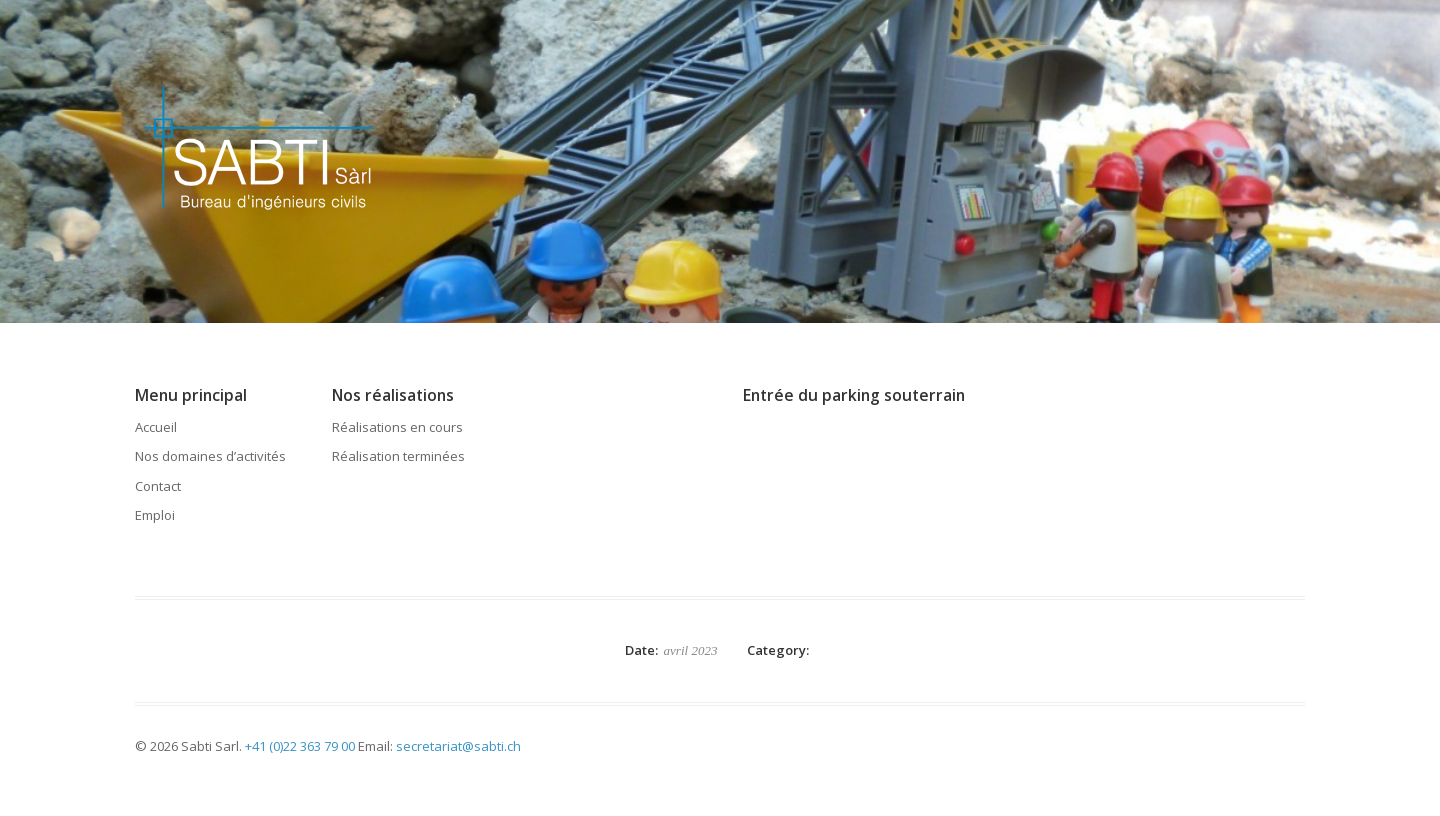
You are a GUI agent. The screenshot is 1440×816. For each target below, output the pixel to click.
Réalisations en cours (397, 427)
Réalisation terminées (398, 456)
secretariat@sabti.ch (458, 746)
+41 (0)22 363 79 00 (300, 746)
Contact (158, 486)
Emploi (155, 515)
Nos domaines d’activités (210, 456)
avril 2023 (691, 650)
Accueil (156, 427)
